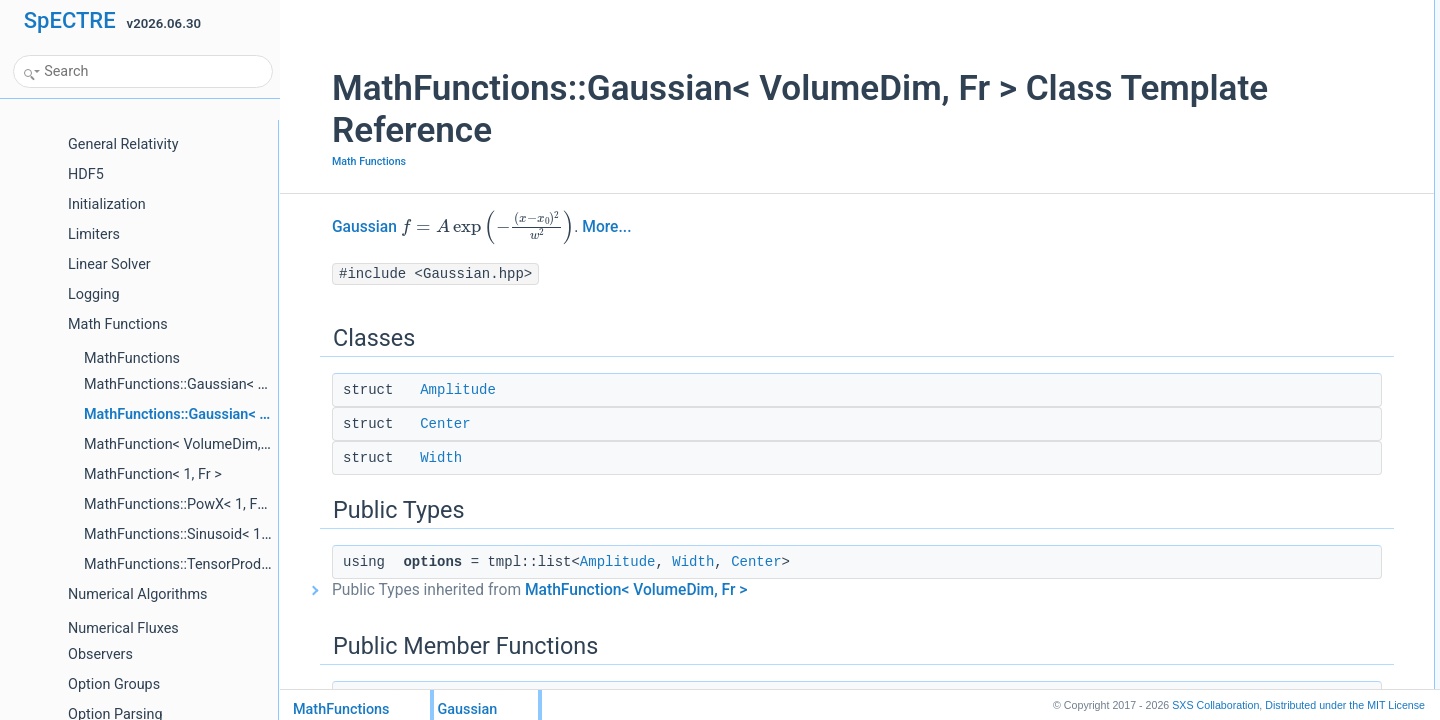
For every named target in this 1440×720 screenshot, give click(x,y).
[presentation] (452, 226)
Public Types (1223, 99)
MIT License (1345, 705)
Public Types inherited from (503, 590)
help (1216, 561)
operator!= (1232, 451)
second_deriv (1240, 341)
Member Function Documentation (1277, 605)
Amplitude (422, 390)
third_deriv (1233, 385)
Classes (1210, 11)
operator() (1231, 253)
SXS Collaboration (1215, 705)
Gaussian (328, 227)
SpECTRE (70, 20)
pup (1215, 517)
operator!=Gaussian (1258, 495)
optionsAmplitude (1251, 121)
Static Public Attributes (1248, 539)
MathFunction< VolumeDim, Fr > (600, 590)
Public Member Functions (1256, 143)
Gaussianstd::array (1255, 209)
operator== (1234, 429)
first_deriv (1231, 297)
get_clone (1231, 231)
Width (405, 458)
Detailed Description (1242, 583)
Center (409, 424)
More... (570, 227)
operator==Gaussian (1259, 473)
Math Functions (333, 161)
